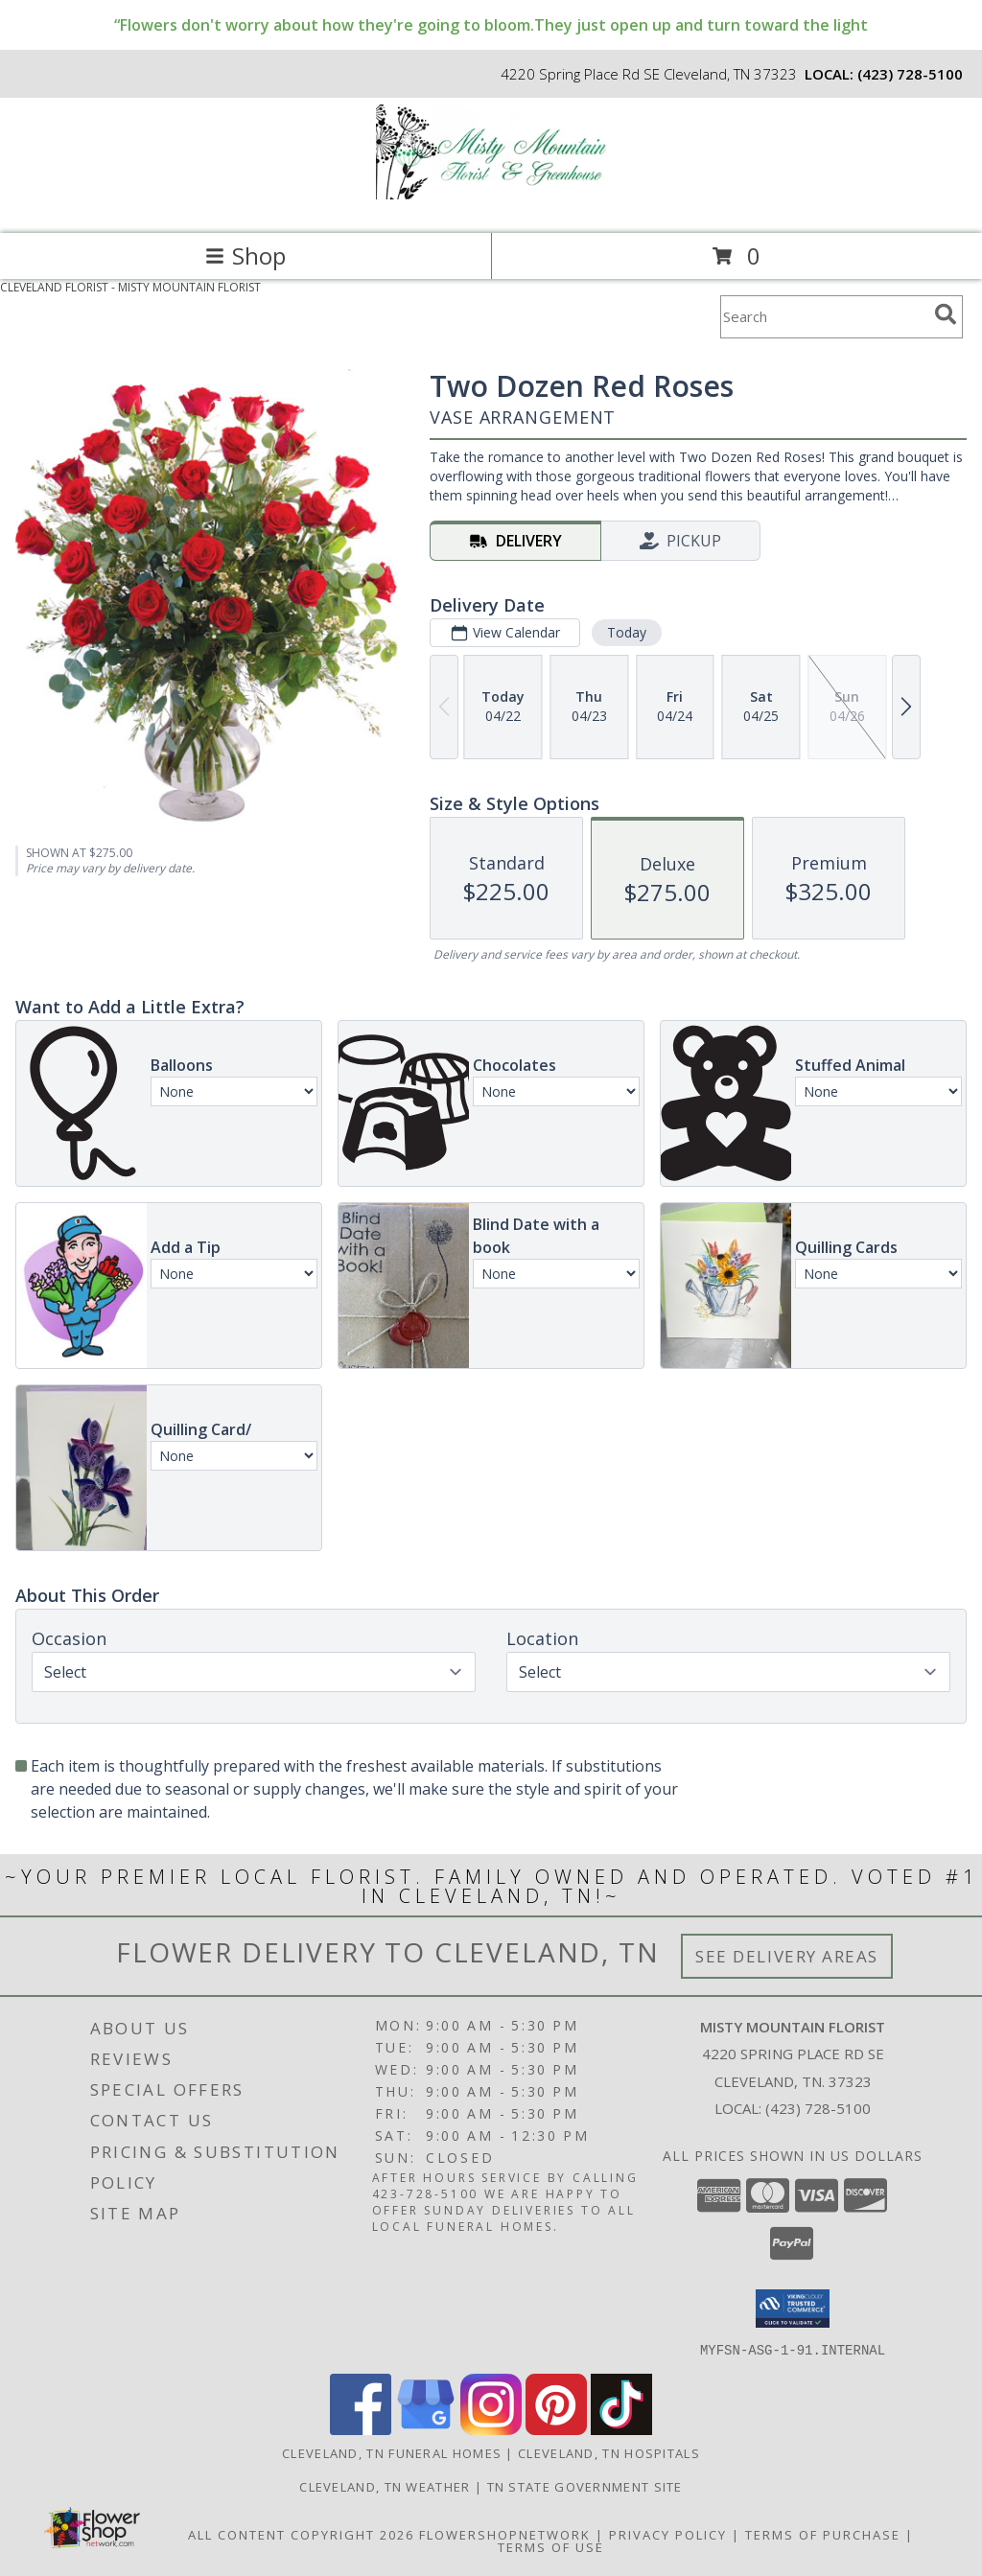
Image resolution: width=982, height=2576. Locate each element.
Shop (245, 255)
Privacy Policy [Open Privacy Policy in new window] (668, 2533)
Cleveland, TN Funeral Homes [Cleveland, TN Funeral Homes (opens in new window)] (392, 2452)
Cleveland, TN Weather (384, 2486)
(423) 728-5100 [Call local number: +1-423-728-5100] (910, 73)
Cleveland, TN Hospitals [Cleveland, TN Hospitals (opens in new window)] (609, 2452)
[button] (793, 2308)
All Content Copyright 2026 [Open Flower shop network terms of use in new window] (301, 2533)
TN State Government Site (585, 2486)
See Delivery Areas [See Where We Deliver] (786, 1956)
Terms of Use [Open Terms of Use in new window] (551, 2546)
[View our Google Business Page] (425, 2429)
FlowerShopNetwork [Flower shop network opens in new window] (505, 2533)
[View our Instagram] (491, 2429)
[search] (945, 314)
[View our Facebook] (360, 2429)
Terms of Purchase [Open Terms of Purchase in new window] (822, 2533)
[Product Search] (823, 316)
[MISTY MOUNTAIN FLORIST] (491, 206)
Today (626, 632)
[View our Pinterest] (556, 2429)
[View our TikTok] (621, 2429)
